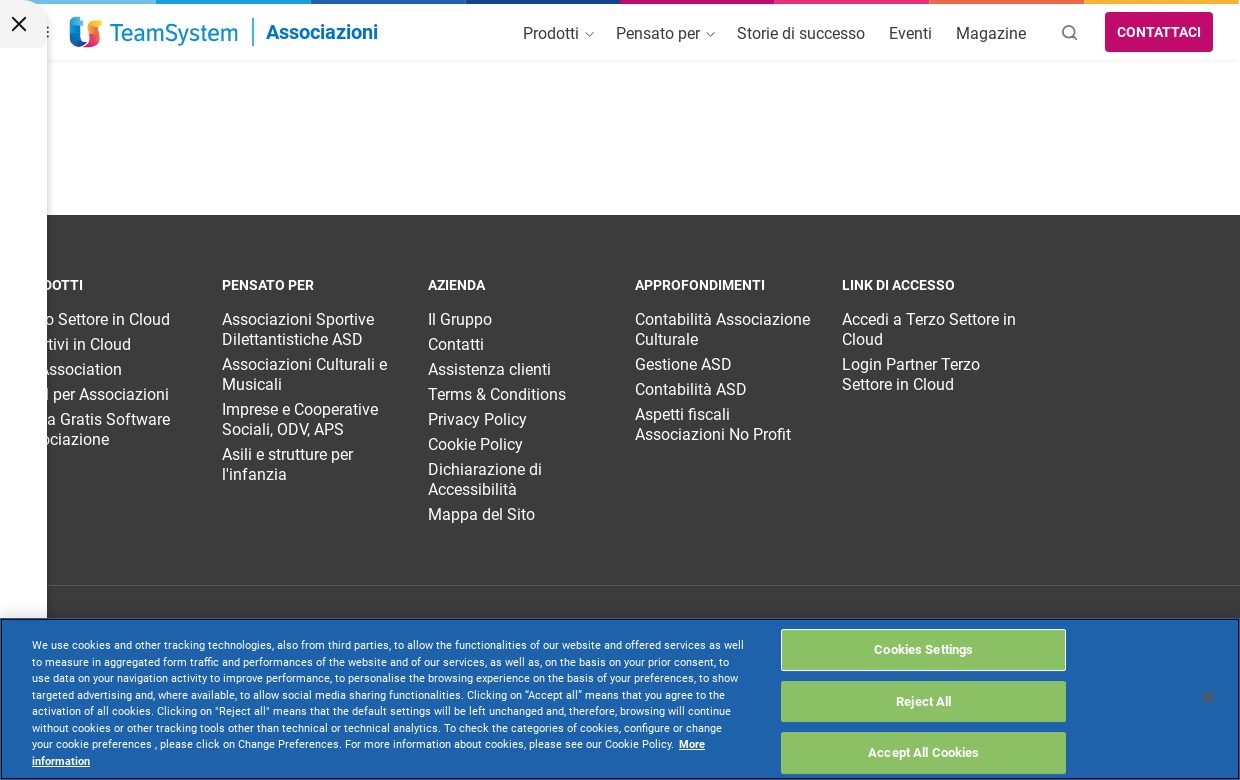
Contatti (456, 344)
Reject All (923, 701)
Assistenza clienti (489, 369)
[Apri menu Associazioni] (228, 32)
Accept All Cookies (923, 752)
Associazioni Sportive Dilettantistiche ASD (298, 329)
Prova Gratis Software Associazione (92, 429)
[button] (39, 32)
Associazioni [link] (322, 32)
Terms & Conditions (497, 394)
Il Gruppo (460, 319)
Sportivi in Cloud (73, 344)
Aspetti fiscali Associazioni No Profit (713, 424)
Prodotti (558, 33)
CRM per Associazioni (92, 394)
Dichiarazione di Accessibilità (485, 479)
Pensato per (665, 33)
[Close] (1208, 697)
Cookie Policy (475, 444)
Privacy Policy (477, 419)
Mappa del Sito (481, 514)
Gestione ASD (683, 364)
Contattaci (1159, 32)
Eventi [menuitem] (910, 33)
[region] (620, 699)
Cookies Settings (923, 649)
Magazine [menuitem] (991, 33)
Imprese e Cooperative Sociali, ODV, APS (300, 419)
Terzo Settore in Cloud (92, 319)
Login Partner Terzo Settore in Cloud (911, 374)
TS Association (68, 369)
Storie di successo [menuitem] (801, 33)
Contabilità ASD (691, 389)
